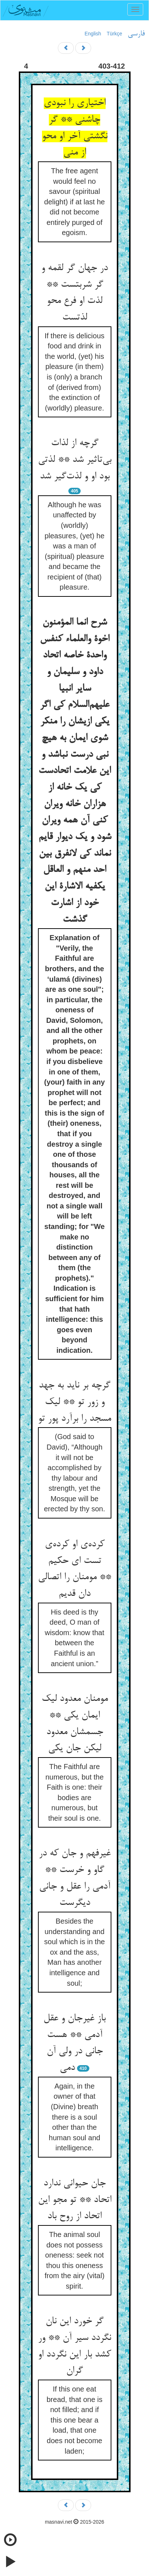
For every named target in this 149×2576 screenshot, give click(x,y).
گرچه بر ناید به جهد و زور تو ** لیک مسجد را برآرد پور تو (74, 1402)
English (93, 33)
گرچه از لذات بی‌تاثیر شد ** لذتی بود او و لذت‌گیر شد (74, 460)
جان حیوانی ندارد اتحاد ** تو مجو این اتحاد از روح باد (74, 2200)
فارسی (136, 34)
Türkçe (114, 33)
